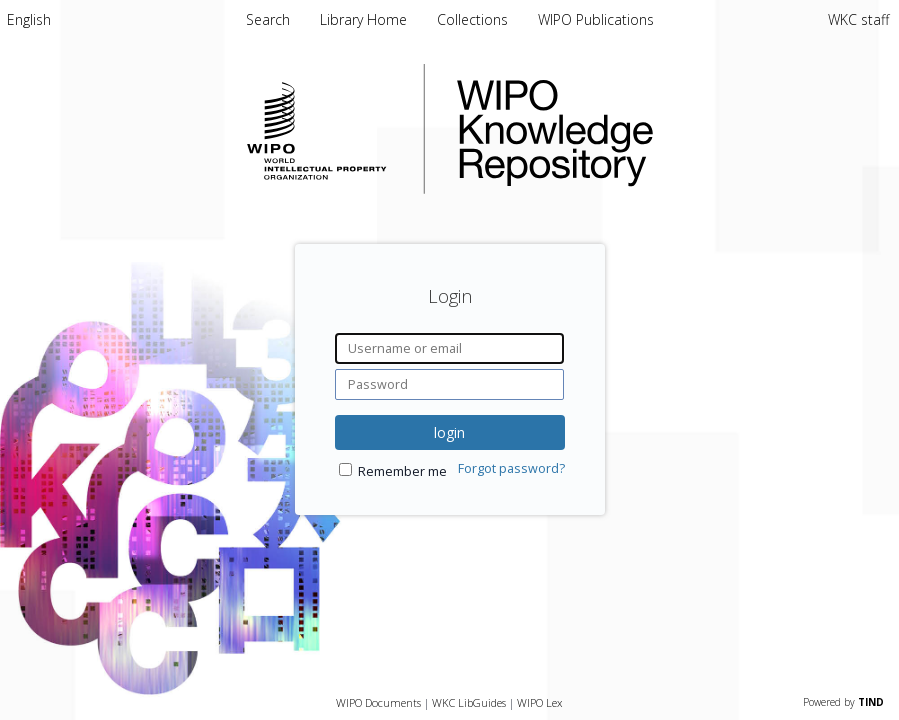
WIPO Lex (539, 702)
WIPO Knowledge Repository (637, 129)
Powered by (843, 702)
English (29, 19)
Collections (474, 19)
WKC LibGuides (469, 702)
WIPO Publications (596, 19)
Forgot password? (511, 468)
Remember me (402, 471)
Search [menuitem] (268, 19)
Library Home (365, 19)
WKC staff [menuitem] (858, 19)
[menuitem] (29, 19)
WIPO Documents (378, 702)
